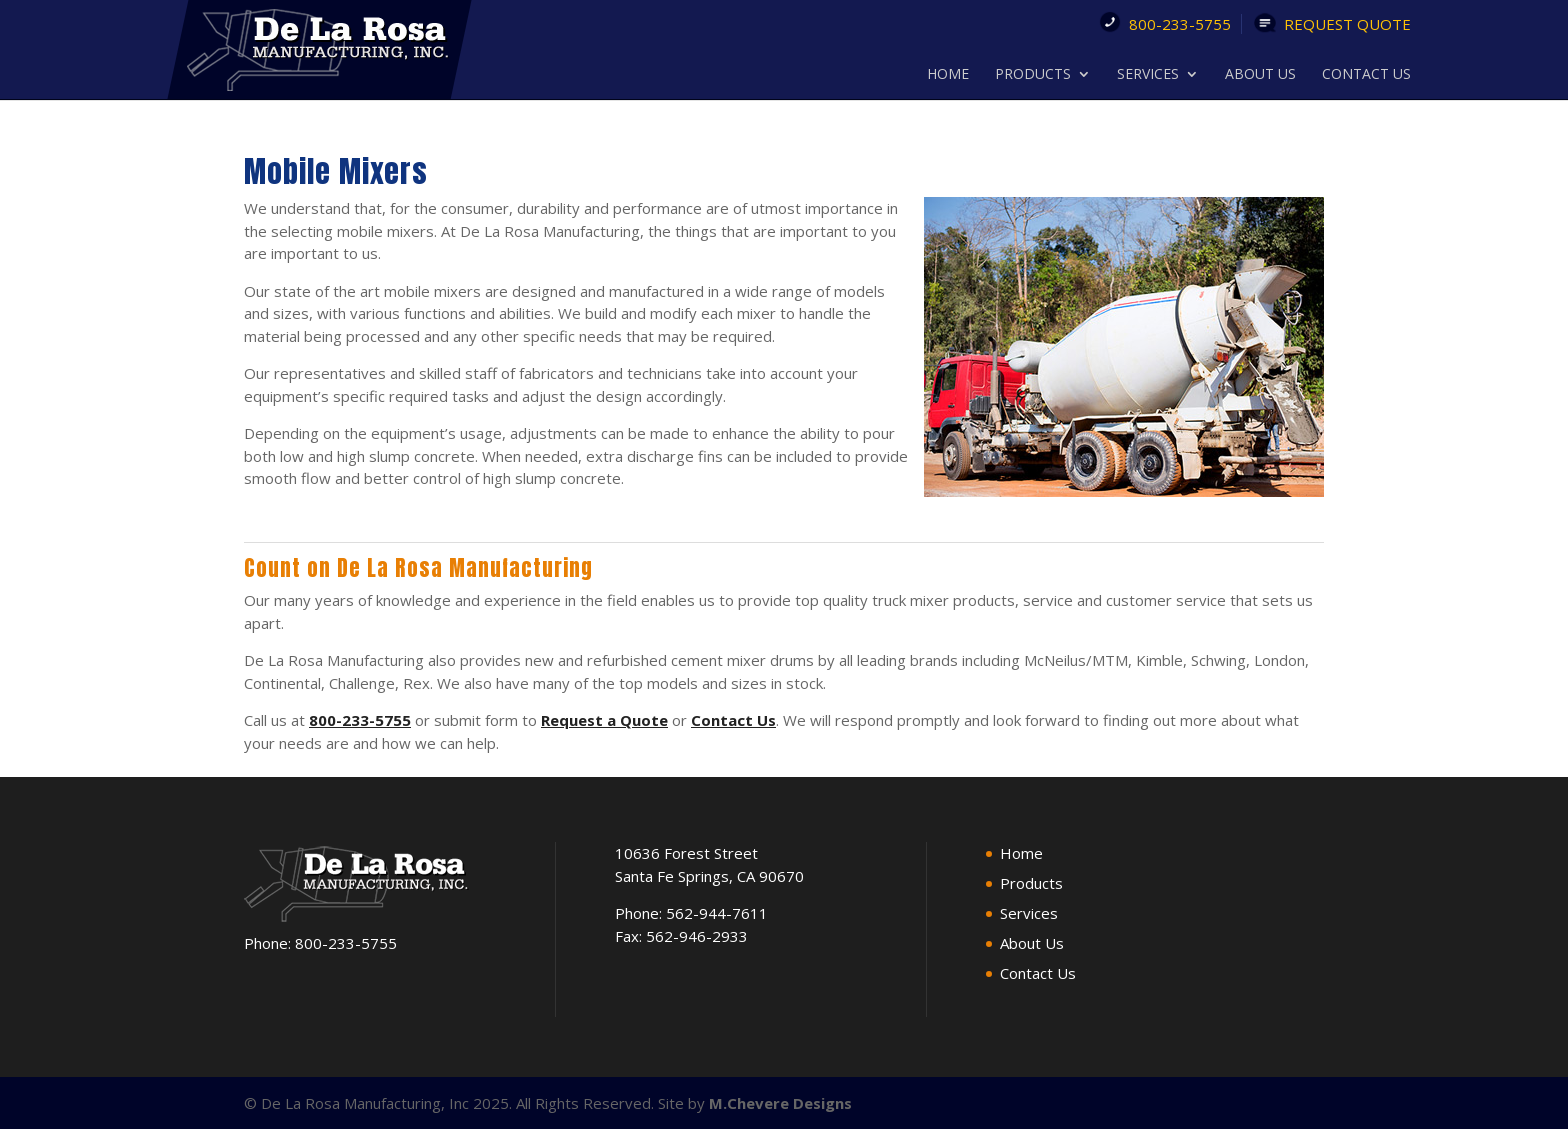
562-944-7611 (717, 913)
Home (948, 75)
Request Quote (1347, 24)
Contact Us (1366, 75)
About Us (1260, 75)
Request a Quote (604, 720)
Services (1148, 75)
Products (1033, 75)
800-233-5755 (1180, 24)
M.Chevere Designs (780, 1102)
